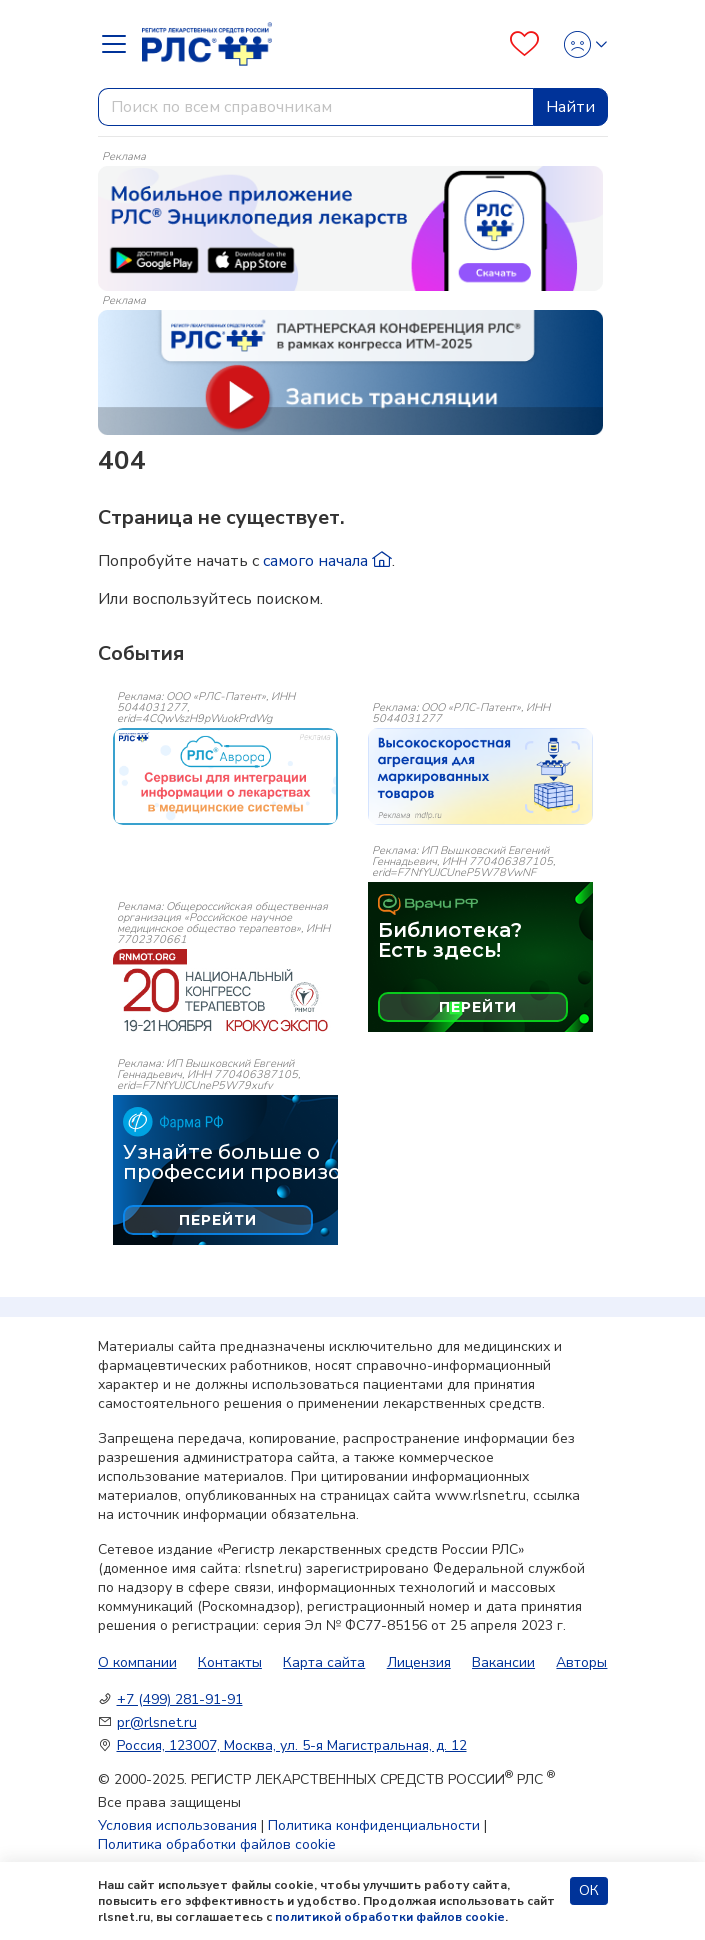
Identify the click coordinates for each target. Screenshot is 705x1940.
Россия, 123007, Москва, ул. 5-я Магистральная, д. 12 (292, 1745)
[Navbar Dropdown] (120, 44)
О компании (137, 1662)
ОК (589, 1890)
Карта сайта (324, 1662)
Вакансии (503, 1662)
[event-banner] (225, 776)
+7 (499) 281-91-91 (180, 1699)
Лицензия (419, 1662)
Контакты (230, 1662)
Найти (570, 107)
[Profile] (579, 44)
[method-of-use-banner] (350, 227)
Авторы (581, 1662)
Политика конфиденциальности (374, 1825)
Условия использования (177, 1825)
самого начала (327, 561)
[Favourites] (524, 44)
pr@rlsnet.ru (157, 1722)
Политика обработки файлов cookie (217, 1844)
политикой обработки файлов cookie (390, 1917)
